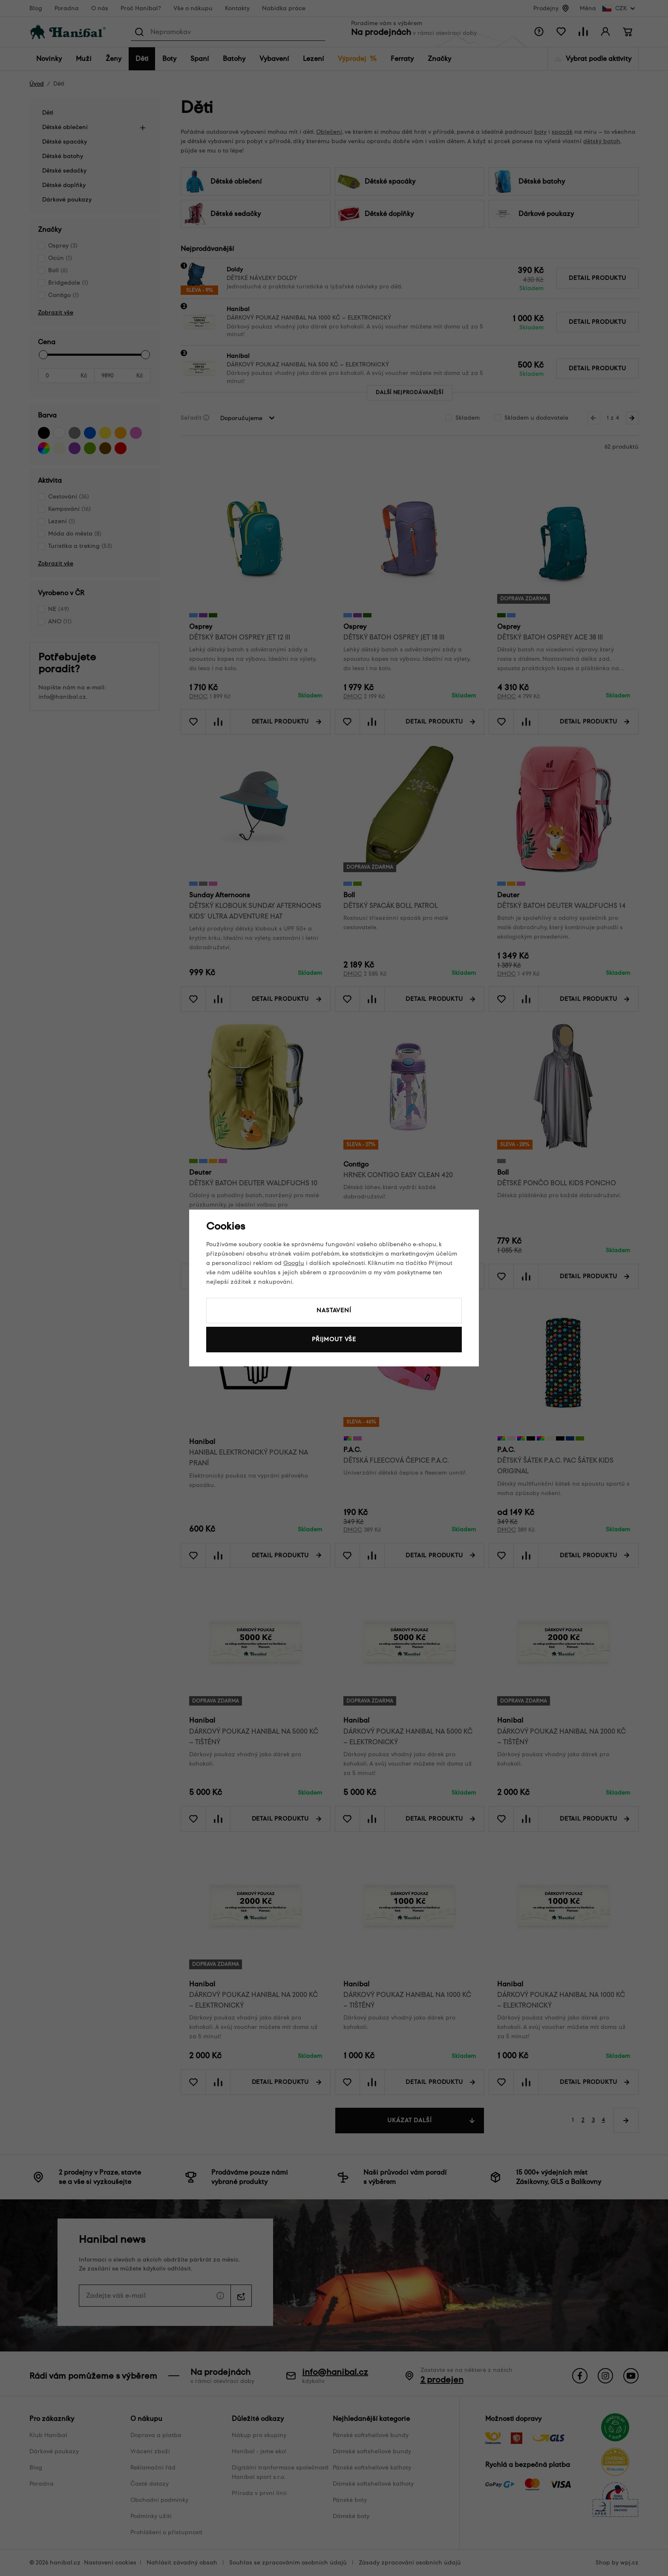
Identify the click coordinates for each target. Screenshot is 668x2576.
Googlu (293, 1263)
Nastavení (334, 1310)
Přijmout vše (334, 1339)
